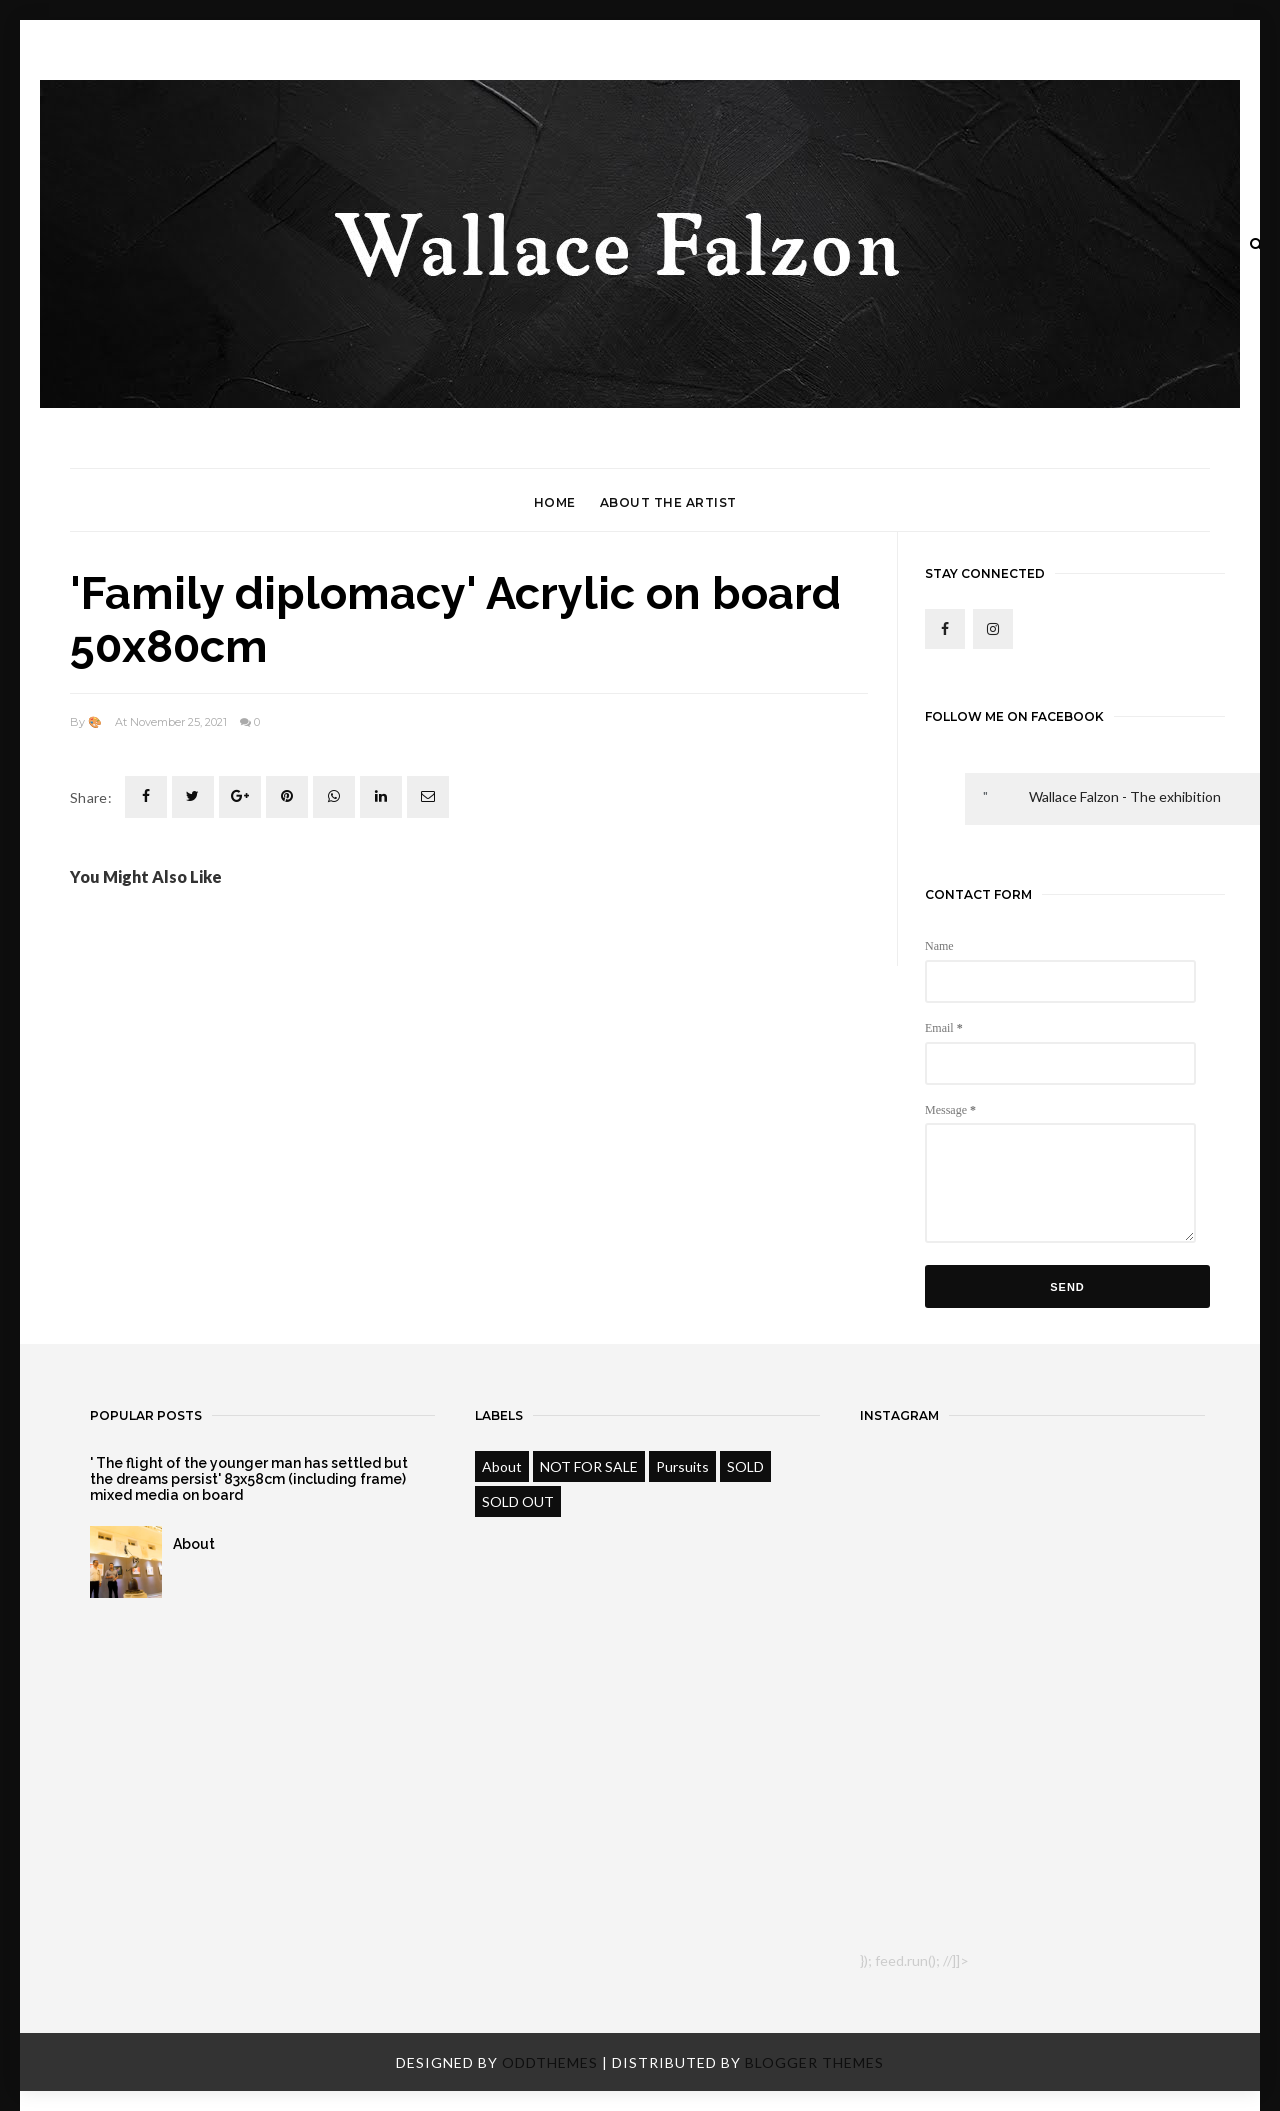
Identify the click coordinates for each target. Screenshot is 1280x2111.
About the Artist (668, 502)
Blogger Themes (814, 2062)
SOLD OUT (518, 1501)
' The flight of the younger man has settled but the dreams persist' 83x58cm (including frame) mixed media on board (249, 1479)
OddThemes (550, 2062)
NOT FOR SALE (589, 1466)
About (194, 1544)
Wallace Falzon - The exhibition (1125, 796)
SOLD (745, 1466)
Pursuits (682, 1466)
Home (555, 502)
